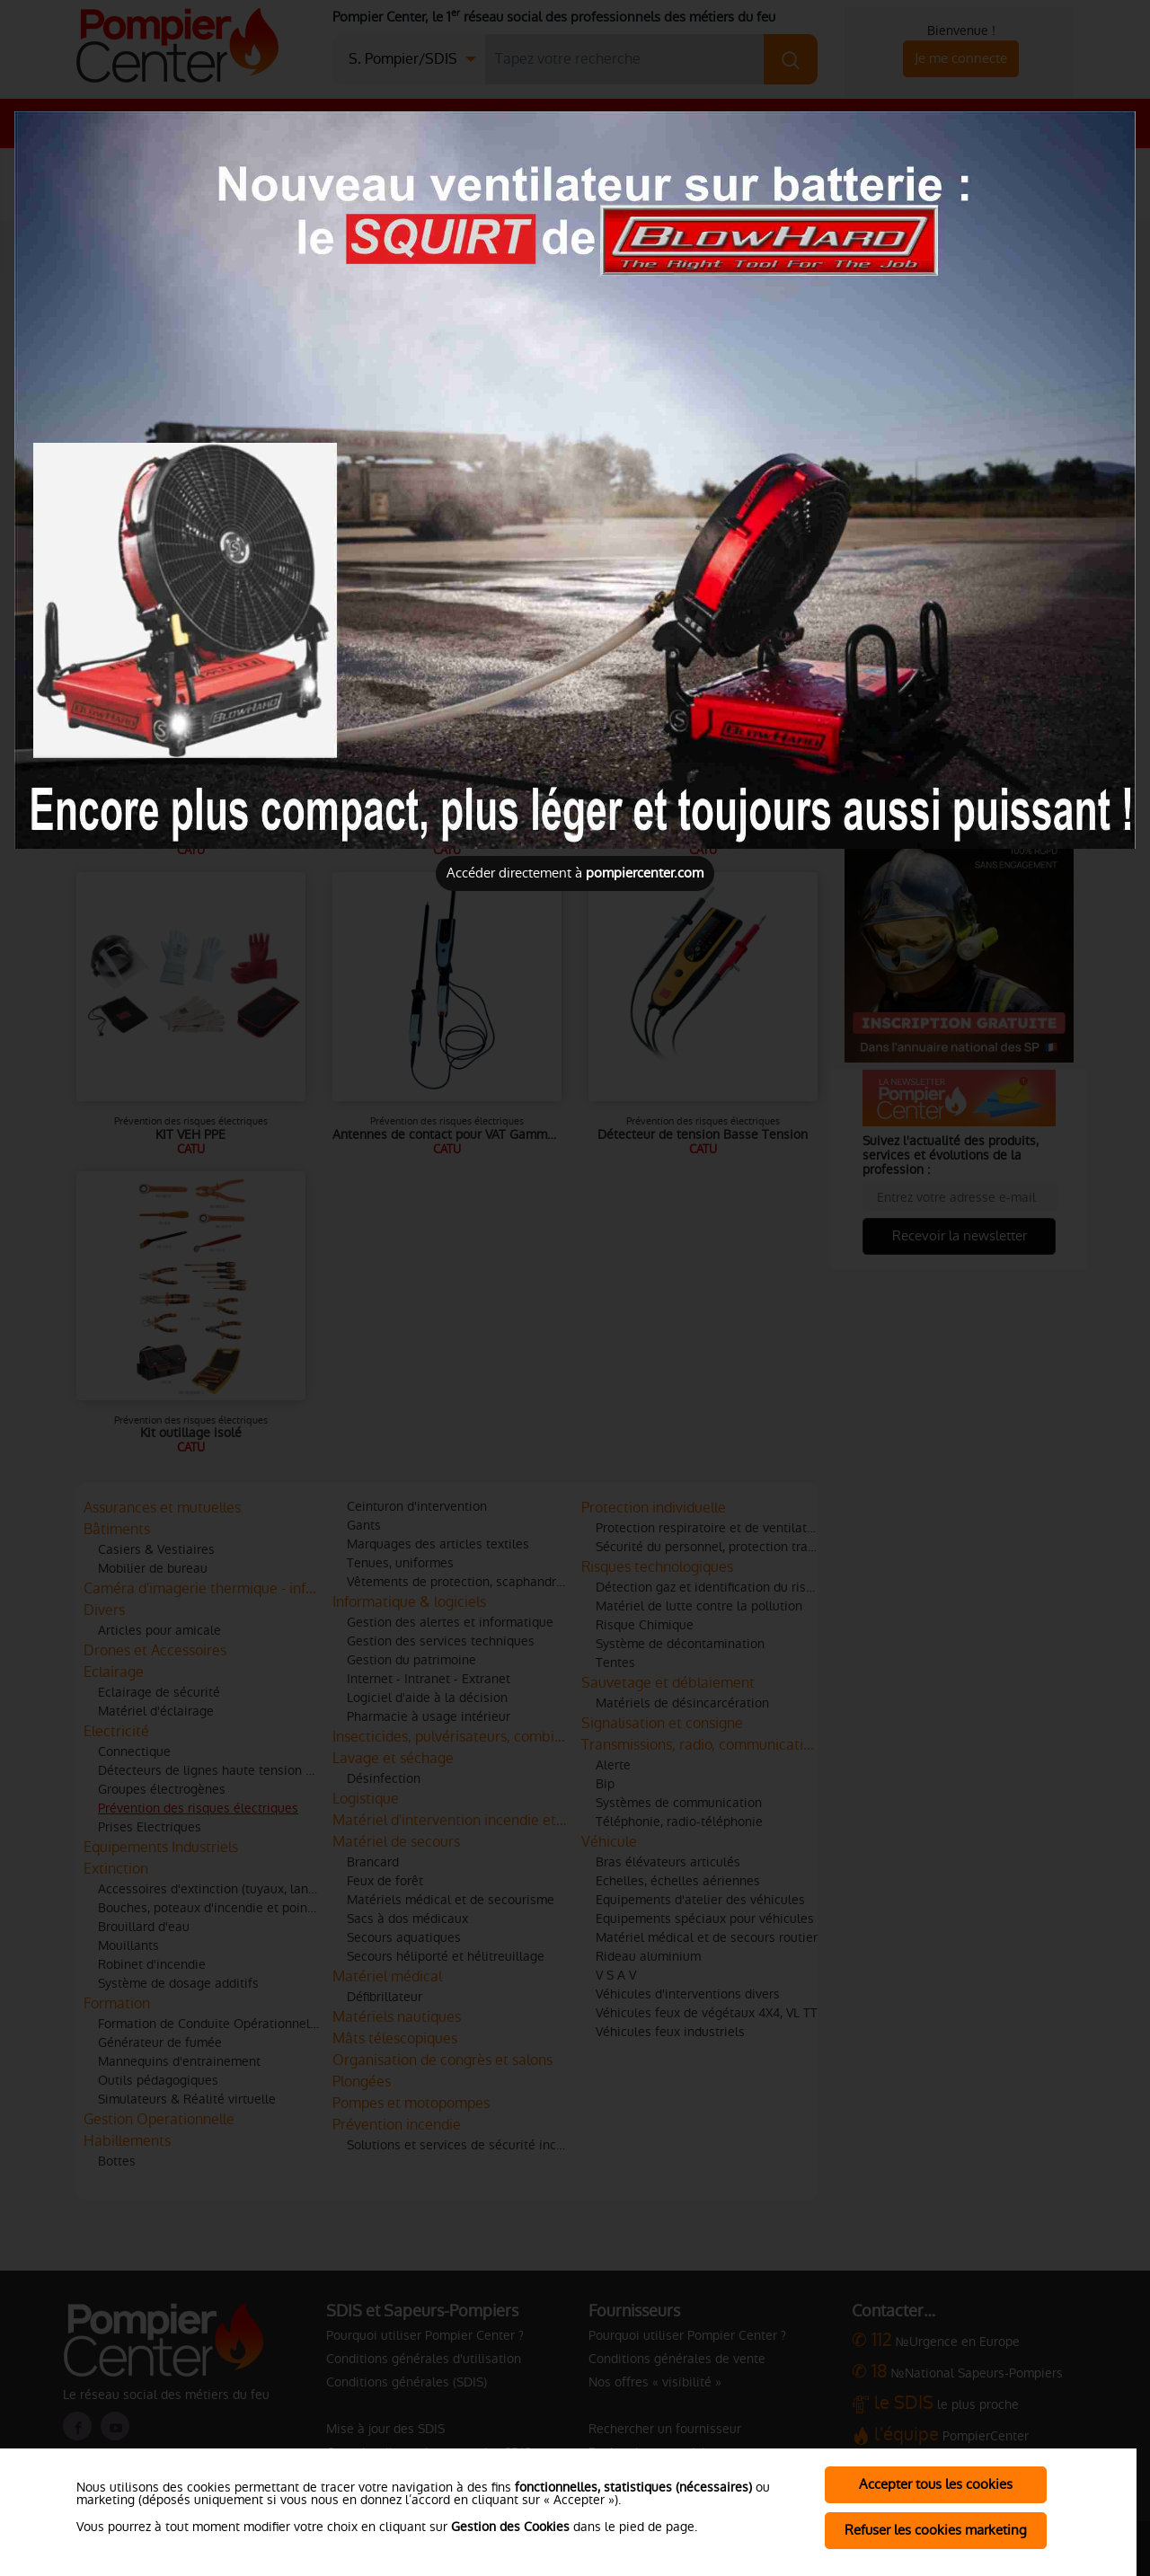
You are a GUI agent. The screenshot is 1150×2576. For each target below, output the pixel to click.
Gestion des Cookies (510, 2526)
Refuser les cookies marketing (936, 2529)
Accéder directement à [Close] (575, 872)
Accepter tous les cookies (936, 2484)
